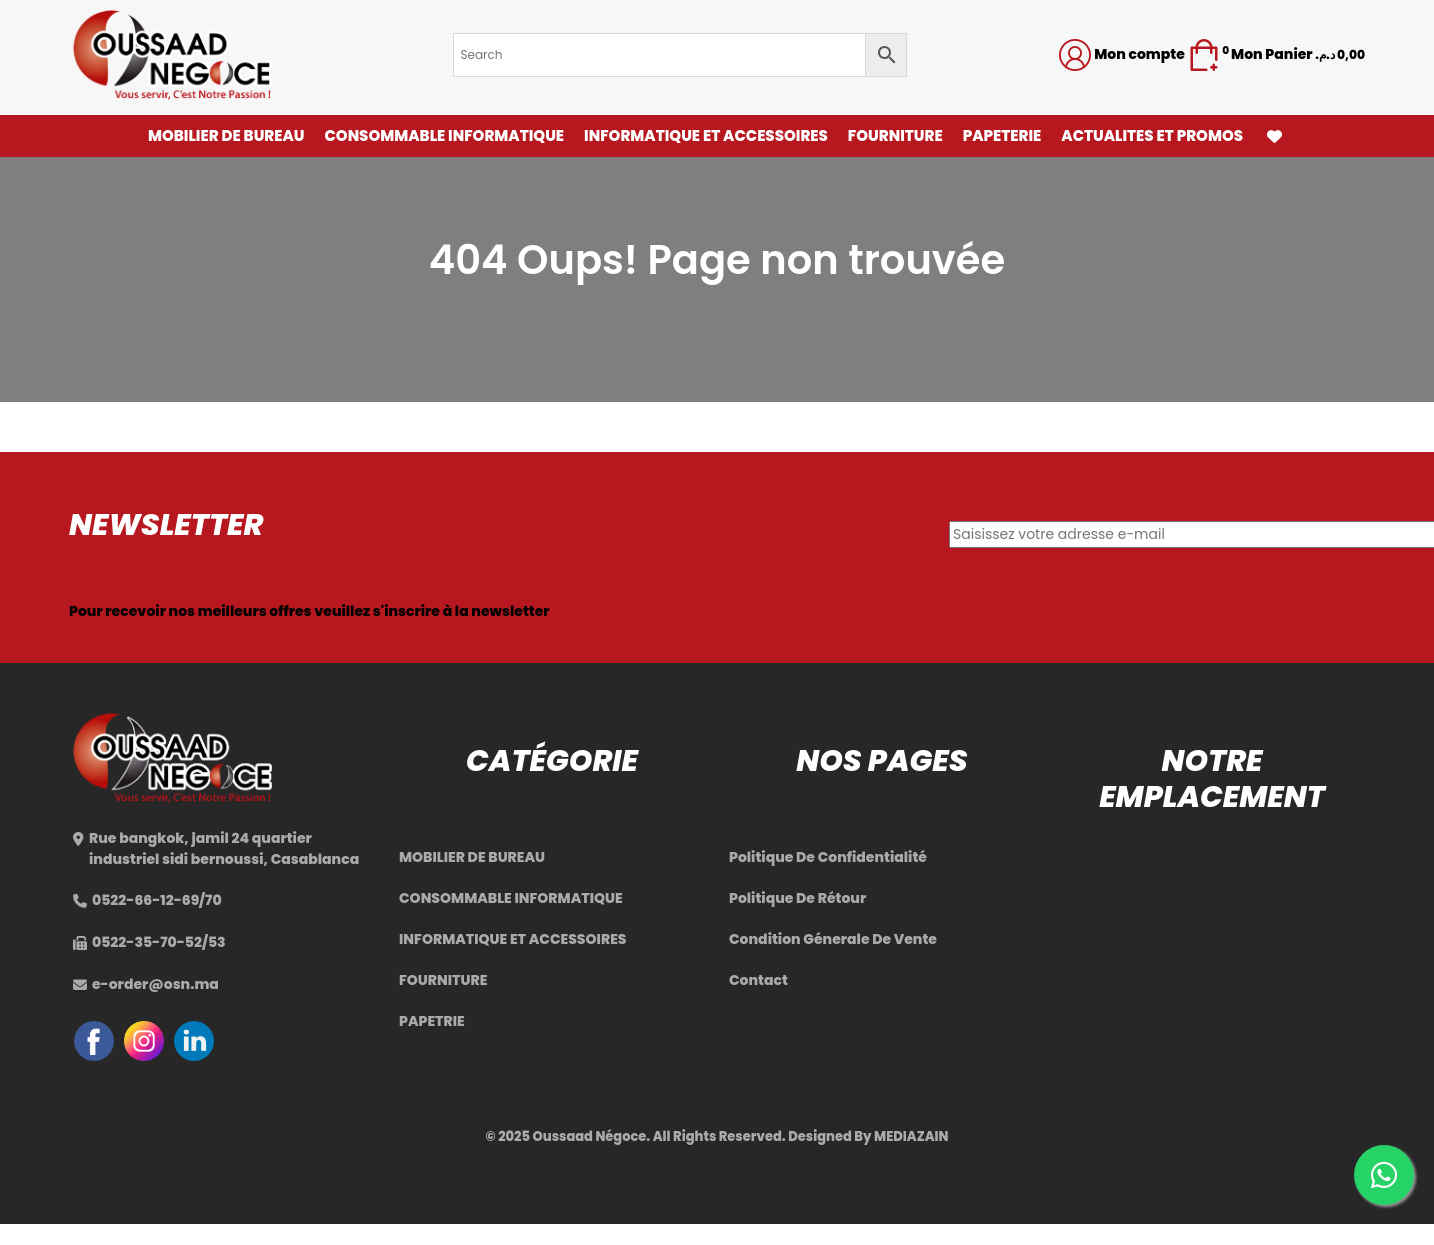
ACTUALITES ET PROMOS (1152, 135)
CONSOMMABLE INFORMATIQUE (444, 135)
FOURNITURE (895, 135)
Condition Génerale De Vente (833, 939)
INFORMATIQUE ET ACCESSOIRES (706, 135)
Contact (758, 980)
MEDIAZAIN (911, 1136)
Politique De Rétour (797, 898)
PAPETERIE (1002, 135)
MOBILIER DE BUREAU (226, 135)
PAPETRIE (432, 1021)
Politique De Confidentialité (828, 857)
